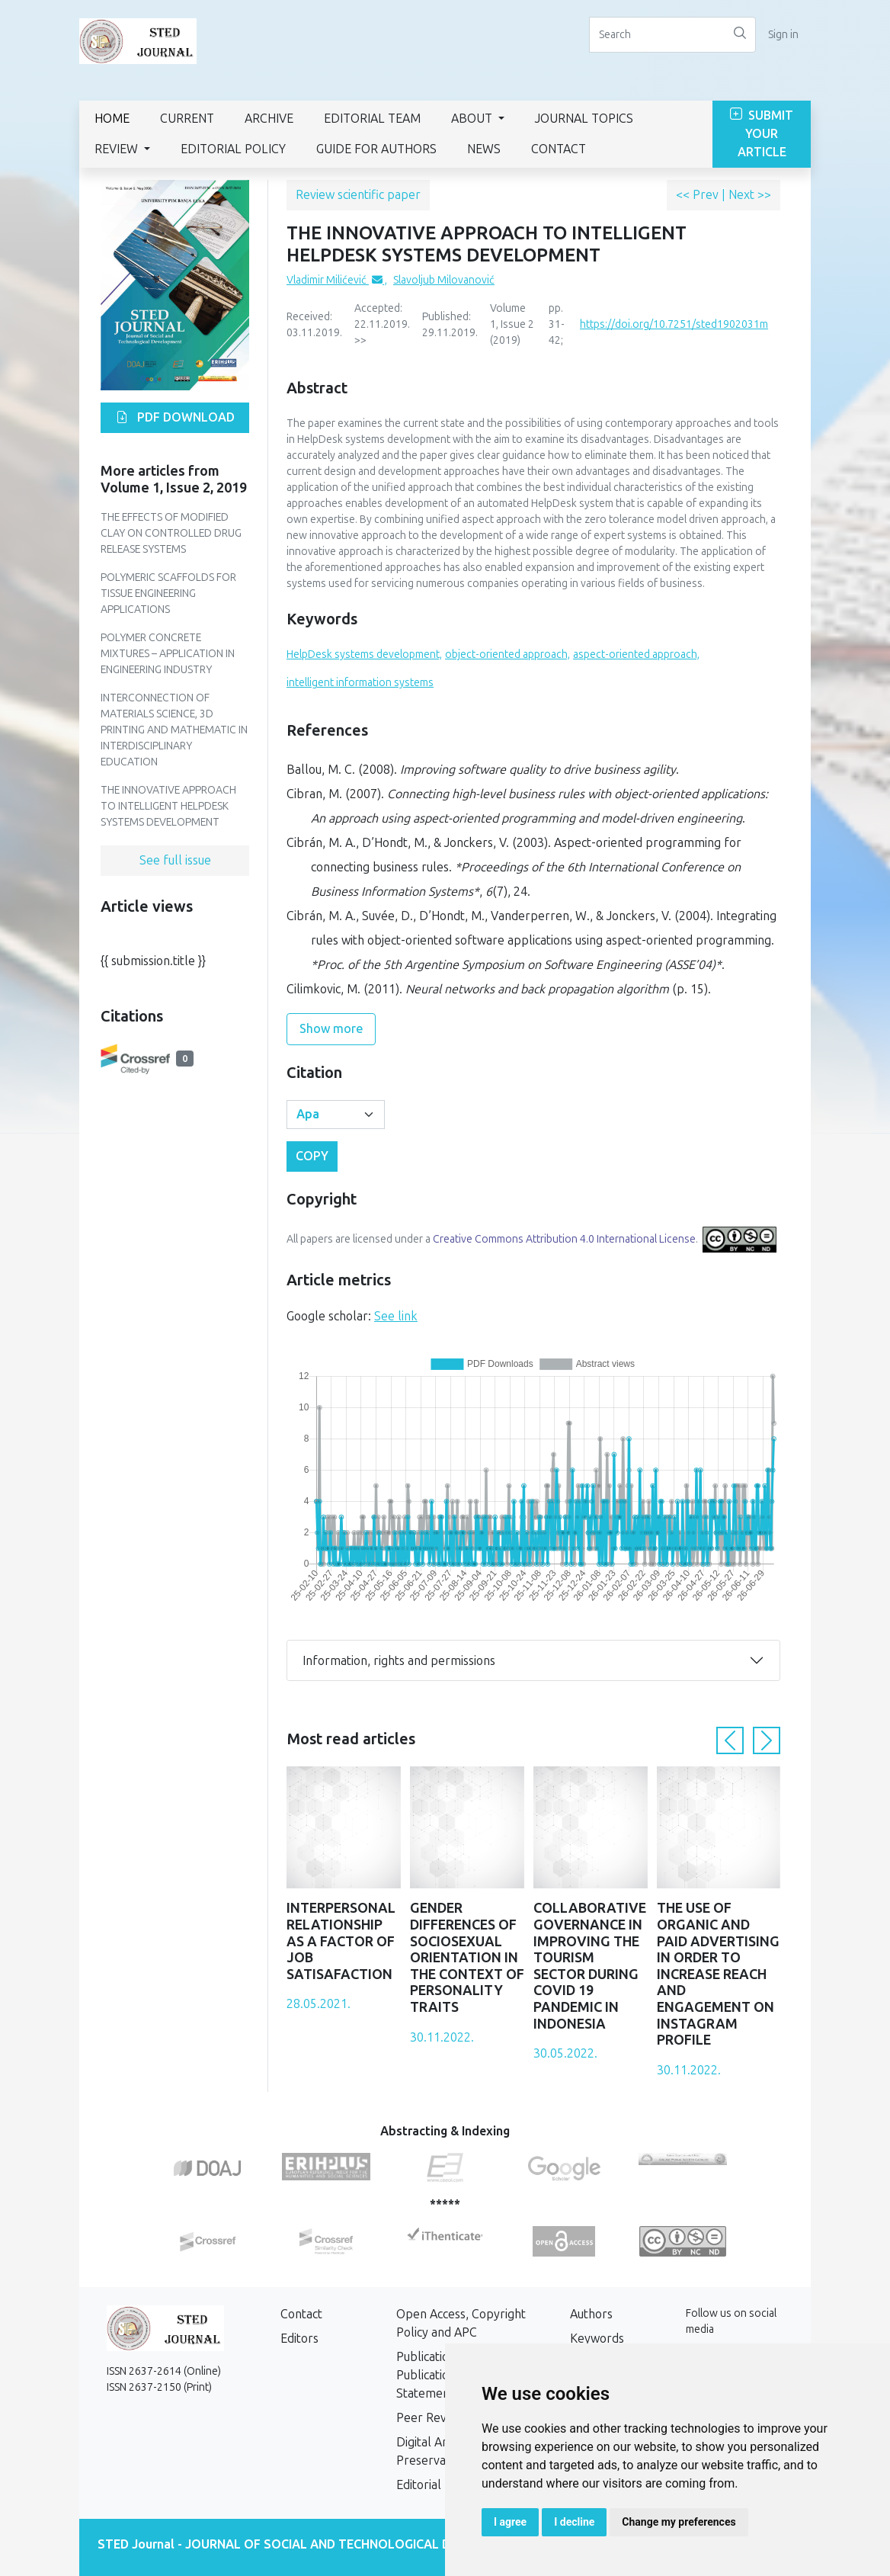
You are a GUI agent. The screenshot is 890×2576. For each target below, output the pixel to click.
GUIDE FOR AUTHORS (376, 149)
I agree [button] (510, 2522)
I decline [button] (574, 2522)
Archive (269, 118)
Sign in (783, 34)
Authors (591, 2314)
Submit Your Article (761, 133)
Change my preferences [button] (678, 2522)
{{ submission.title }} (153, 961)
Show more (331, 1029)
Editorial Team (372, 118)
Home (112, 118)
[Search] (657, 35)
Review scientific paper (358, 195)
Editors (299, 2338)
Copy (312, 1156)
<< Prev (699, 195)
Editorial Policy (233, 149)
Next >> (749, 195)
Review (117, 149)
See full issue (175, 860)
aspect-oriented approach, (636, 654)
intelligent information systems (360, 682)
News (484, 149)
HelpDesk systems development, (364, 654)
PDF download (175, 417)
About (473, 118)
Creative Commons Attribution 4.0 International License (564, 1239)
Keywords (597, 2338)
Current (187, 118)
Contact (558, 149)
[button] (730, 1740)
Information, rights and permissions (399, 1661)
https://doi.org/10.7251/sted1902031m (674, 324)
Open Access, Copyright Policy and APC (461, 2323)
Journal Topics (584, 118)
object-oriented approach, (507, 654)
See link (396, 1316)
